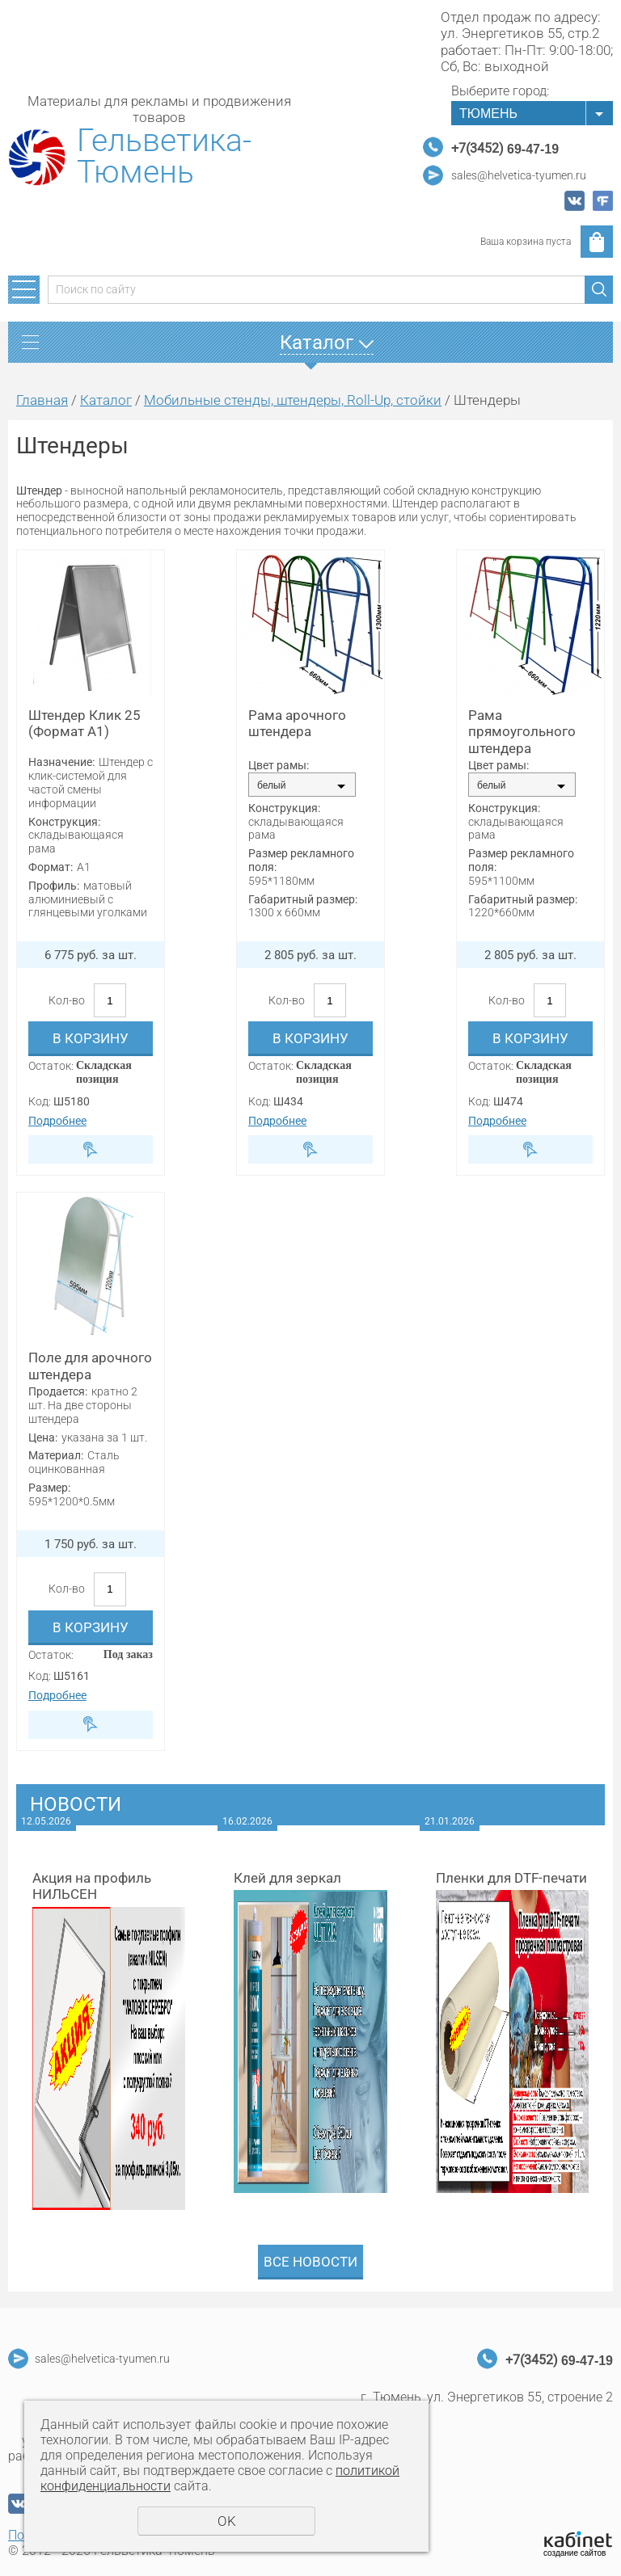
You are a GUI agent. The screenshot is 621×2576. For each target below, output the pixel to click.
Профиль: (53, 885)
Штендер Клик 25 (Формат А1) (84, 723)
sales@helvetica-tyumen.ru (518, 175)
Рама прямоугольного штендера (522, 731)
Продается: (57, 1391)
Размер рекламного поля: (301, 860)
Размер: (49, 1487)
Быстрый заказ (90, 1149)
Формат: (50, 867)
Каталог (106, 400)
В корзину (91, 1038)
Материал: (55, 1455)
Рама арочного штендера (297, 723)
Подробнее (57, 1120)
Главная (42, 400)
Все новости (310, 2262)
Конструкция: (64, 821)
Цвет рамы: (278, 765)
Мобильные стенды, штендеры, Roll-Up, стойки (292, 400)
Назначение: (61, 762)
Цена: (42, 1437)
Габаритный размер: (302, 899)
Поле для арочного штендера (90, 1365)
